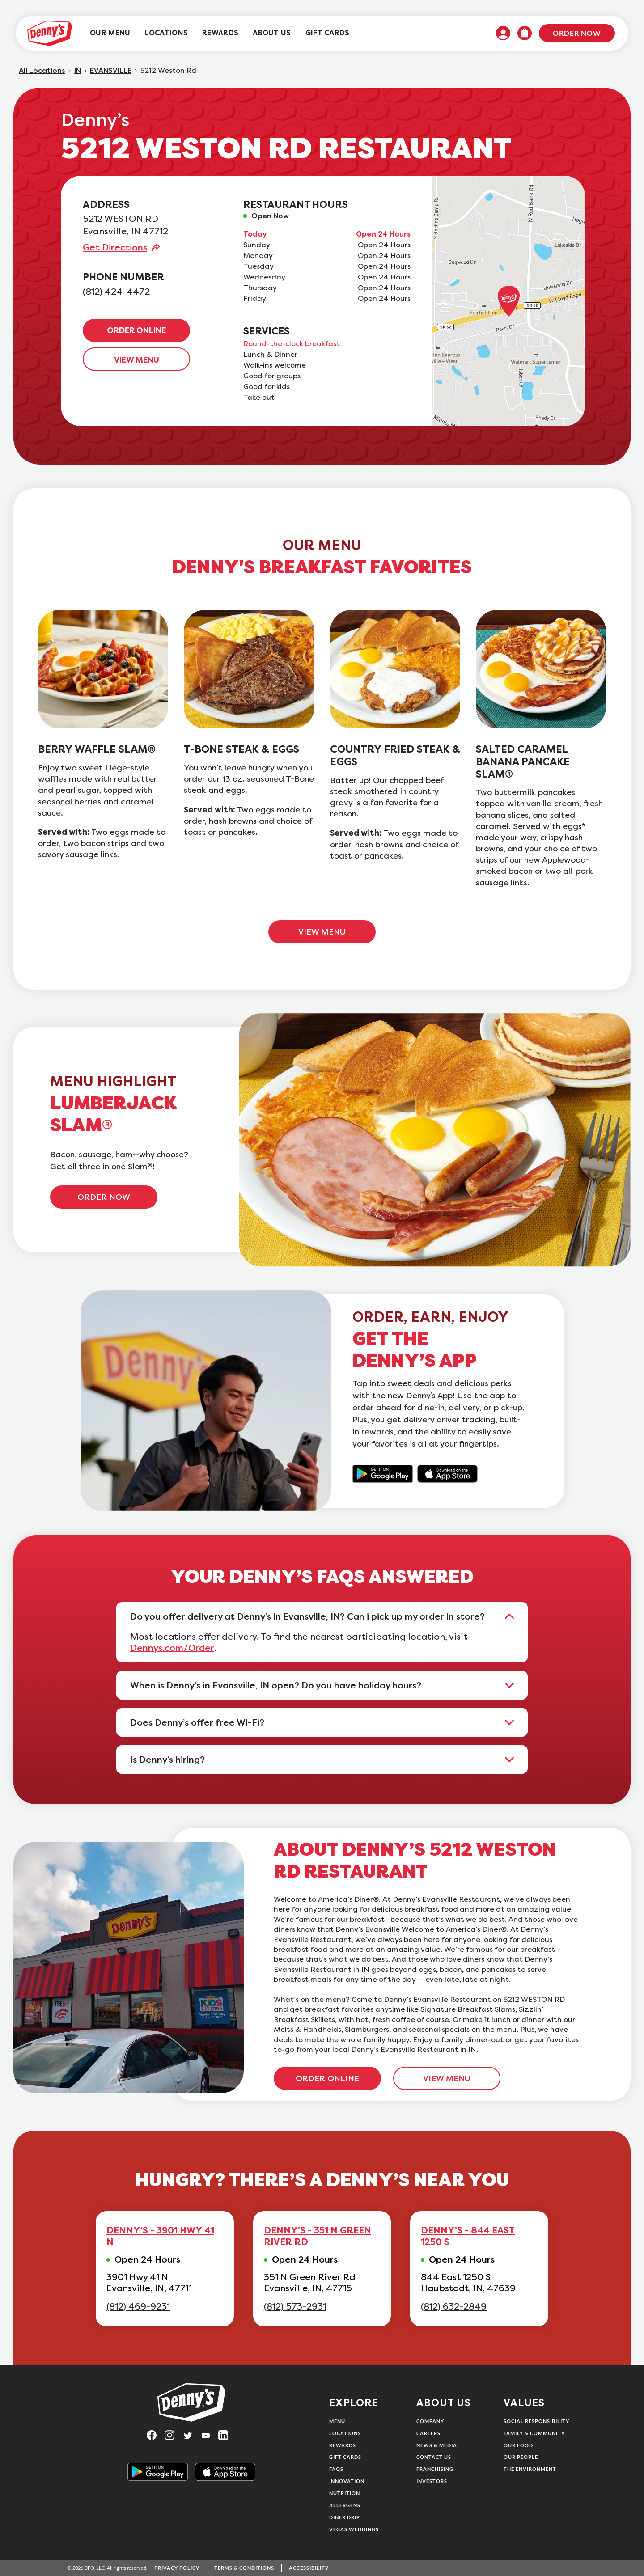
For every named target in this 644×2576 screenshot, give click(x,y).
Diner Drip (344, 2517)
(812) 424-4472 (116, 291)
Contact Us (433, 2457)
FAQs (336, 2469)
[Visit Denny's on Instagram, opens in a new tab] (173, 2435)
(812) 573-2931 (295, 2306)
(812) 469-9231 (138, 2306)
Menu (337, 2421)
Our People (521, 2457)
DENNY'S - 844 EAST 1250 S (468, 2236)
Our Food (518, 2445)
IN (77, 71)
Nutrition (344, 2493)
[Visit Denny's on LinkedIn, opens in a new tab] (227, 2435)
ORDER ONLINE (136, 330)
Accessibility (309, 2568)
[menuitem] (110, 33)
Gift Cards (345, 2457)
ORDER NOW (103, 1197)
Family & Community (534, 2433)
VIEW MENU (136, 359)
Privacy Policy (176, 2568)
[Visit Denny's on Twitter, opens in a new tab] (191, 2435)
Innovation (346, 2481)
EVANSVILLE (110, 71)
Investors (431, 2481)
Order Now (577, 33)
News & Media (436, 2445)
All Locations (42, 71)
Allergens (344, 2505)
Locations (345, 2433)
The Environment (530, 2469)
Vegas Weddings (354, 2529)
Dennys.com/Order (172, 1648)
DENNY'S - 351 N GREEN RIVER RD (317, 2236)
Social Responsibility (536, 2421)
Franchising (434, 2469)
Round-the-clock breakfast (291, 343)
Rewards (342, 2445)
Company (430, 2421)
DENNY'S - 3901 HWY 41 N (160, 2236)
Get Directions (115, 247)
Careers (428, 2433)
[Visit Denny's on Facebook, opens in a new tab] (156, 2435)
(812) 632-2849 (454, 2306)
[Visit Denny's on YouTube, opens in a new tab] (209, 2435)
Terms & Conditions (244, 2568)
